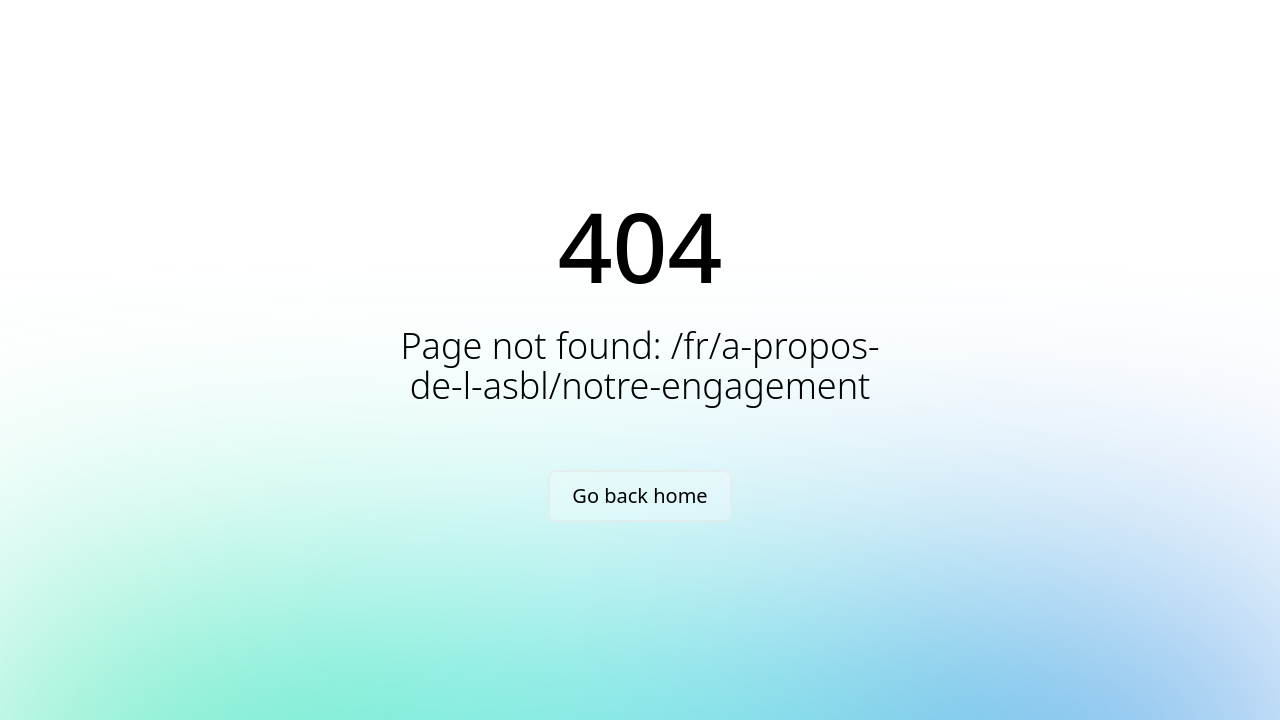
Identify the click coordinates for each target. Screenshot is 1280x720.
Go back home (639, 495)
